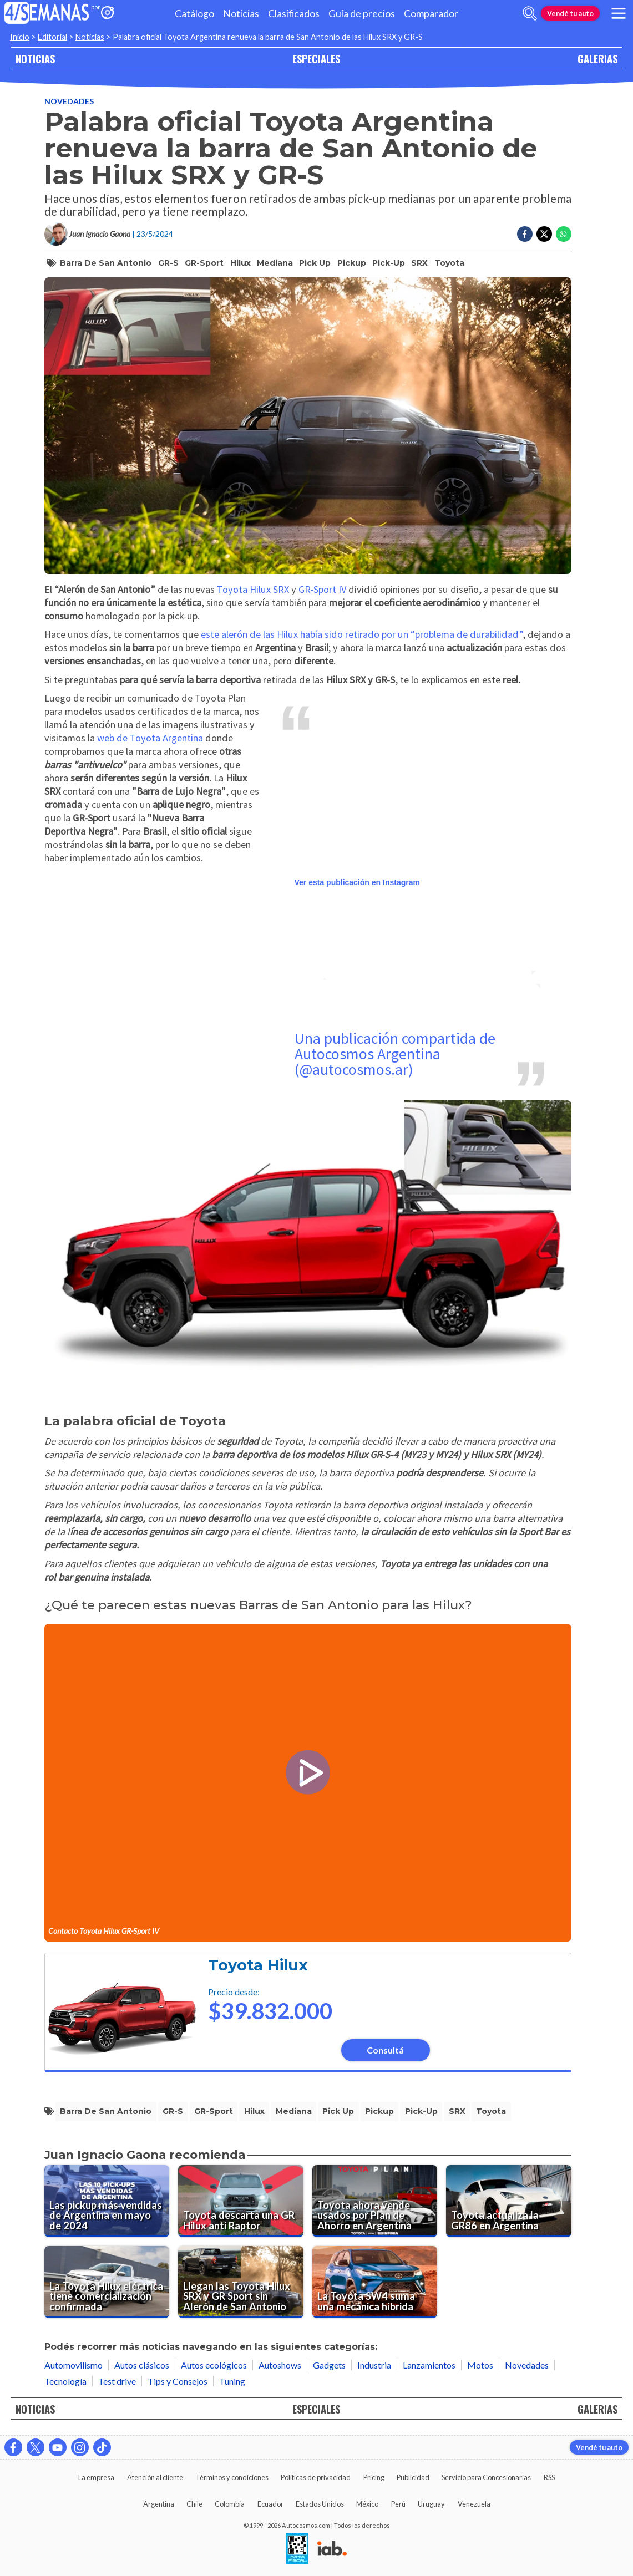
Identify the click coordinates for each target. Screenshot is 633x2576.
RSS (549, 2477)
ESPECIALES (316, 58)
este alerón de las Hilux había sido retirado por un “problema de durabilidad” (362, 634)
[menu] (619, 13)
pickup (351, 263)
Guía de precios (361, 13)
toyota (449, 263)
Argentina (158, 2503)
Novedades (69, 101)
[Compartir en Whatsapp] (563, 234)
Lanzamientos (429, 2365)
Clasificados (294, 13)
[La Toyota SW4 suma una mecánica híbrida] (375, 2282)
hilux (240, 263)
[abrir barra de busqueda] (529, 13)
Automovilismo (73, 2365)
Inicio (19, 37)
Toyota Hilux (258, 1965)
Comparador (431, 13)
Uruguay (431, 2503)
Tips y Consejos (177, 2381)
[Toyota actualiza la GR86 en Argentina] (508, 2201)
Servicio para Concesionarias (486, 2477)
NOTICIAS (35, 58)
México (367, 2503)
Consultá (385, 2050)
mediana (275, 263)
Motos (480, 2365)
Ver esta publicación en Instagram (357, 882)
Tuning (232, 2381)
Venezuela (474, 2503)
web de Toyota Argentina (150, 737)
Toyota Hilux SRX (252, 589)
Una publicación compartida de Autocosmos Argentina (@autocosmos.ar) (395, 1053)
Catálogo (194, 13)
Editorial (52, 37)
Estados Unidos (320, 2503)
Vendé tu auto (570, 13)
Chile (194, 2503)
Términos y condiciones (232, 2477)
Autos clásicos (141, 2365)
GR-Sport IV (322, 589)
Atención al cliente (155, 2477)
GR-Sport (204, 263)
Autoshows (280, 2365)
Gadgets (329, 2365)
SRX (419, 263)
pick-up (388, 263)
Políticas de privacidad (316, 2477)
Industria (374, 2365)
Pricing (373, 2477)
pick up (315, 263)
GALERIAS (597, 58)
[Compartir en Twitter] (544, 234)
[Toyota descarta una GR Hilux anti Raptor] (240, 2201)
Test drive (117, 2381)
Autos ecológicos (214, 2365)
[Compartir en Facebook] (525, 234)
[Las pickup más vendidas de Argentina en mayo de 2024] (107, 2201)
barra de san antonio (105, 263)
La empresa (96, 2477)
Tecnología (65, 2381)
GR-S (168, 263)
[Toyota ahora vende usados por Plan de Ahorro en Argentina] (375, 2201)
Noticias (241, 13)
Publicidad (413, 2477)
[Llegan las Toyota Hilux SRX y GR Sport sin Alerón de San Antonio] (240, 2282)
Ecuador (270, 2503)
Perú (398, 2503)
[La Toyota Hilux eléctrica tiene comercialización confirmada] (107, 2282)
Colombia (230, 2503)
